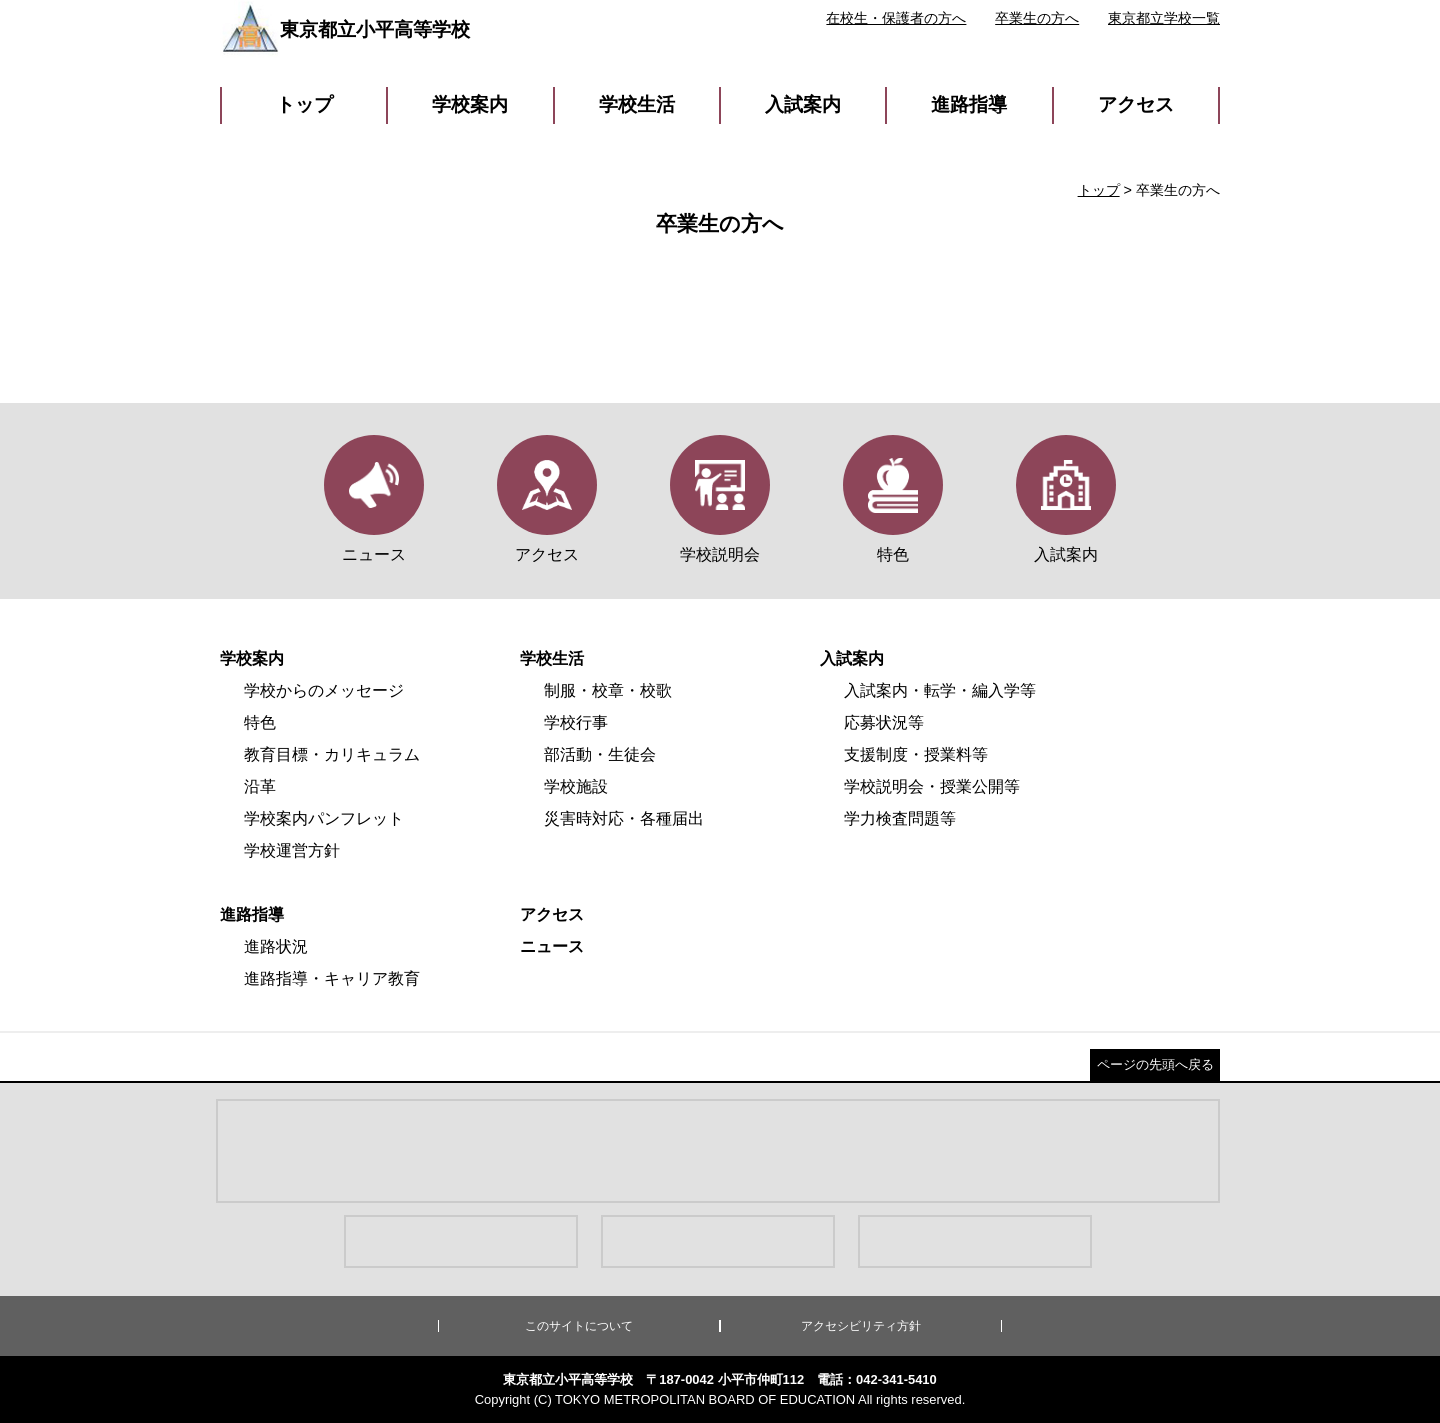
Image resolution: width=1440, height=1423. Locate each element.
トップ (304, 104)
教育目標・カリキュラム (332, 754)
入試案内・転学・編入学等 (940, 690)
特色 (260, 722)
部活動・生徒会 (600, 754)
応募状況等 (884, 722)
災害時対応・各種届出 (624, 818)
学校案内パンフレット (324, 818)
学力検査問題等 (900, 818)
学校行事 (576, 722)
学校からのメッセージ (324, 690)
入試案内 (803, 104)
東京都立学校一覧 (1164, 18)
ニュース (552, 946)
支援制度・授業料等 (916, 754)
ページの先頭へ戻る (1155, 1064)
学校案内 (470, 104)
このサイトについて (579, 1326)
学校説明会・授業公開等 (932, 786)
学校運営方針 (292, 850)
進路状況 (276, 946)
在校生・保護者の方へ (896, 18)
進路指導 (969, 104)
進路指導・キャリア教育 (332, 978)
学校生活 (637, 104)
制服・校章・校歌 (608, 690)
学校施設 (576, 786)
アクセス (1136, 104)
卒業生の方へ (1037, 18)
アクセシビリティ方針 (861, 1326)
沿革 (260, 786)
